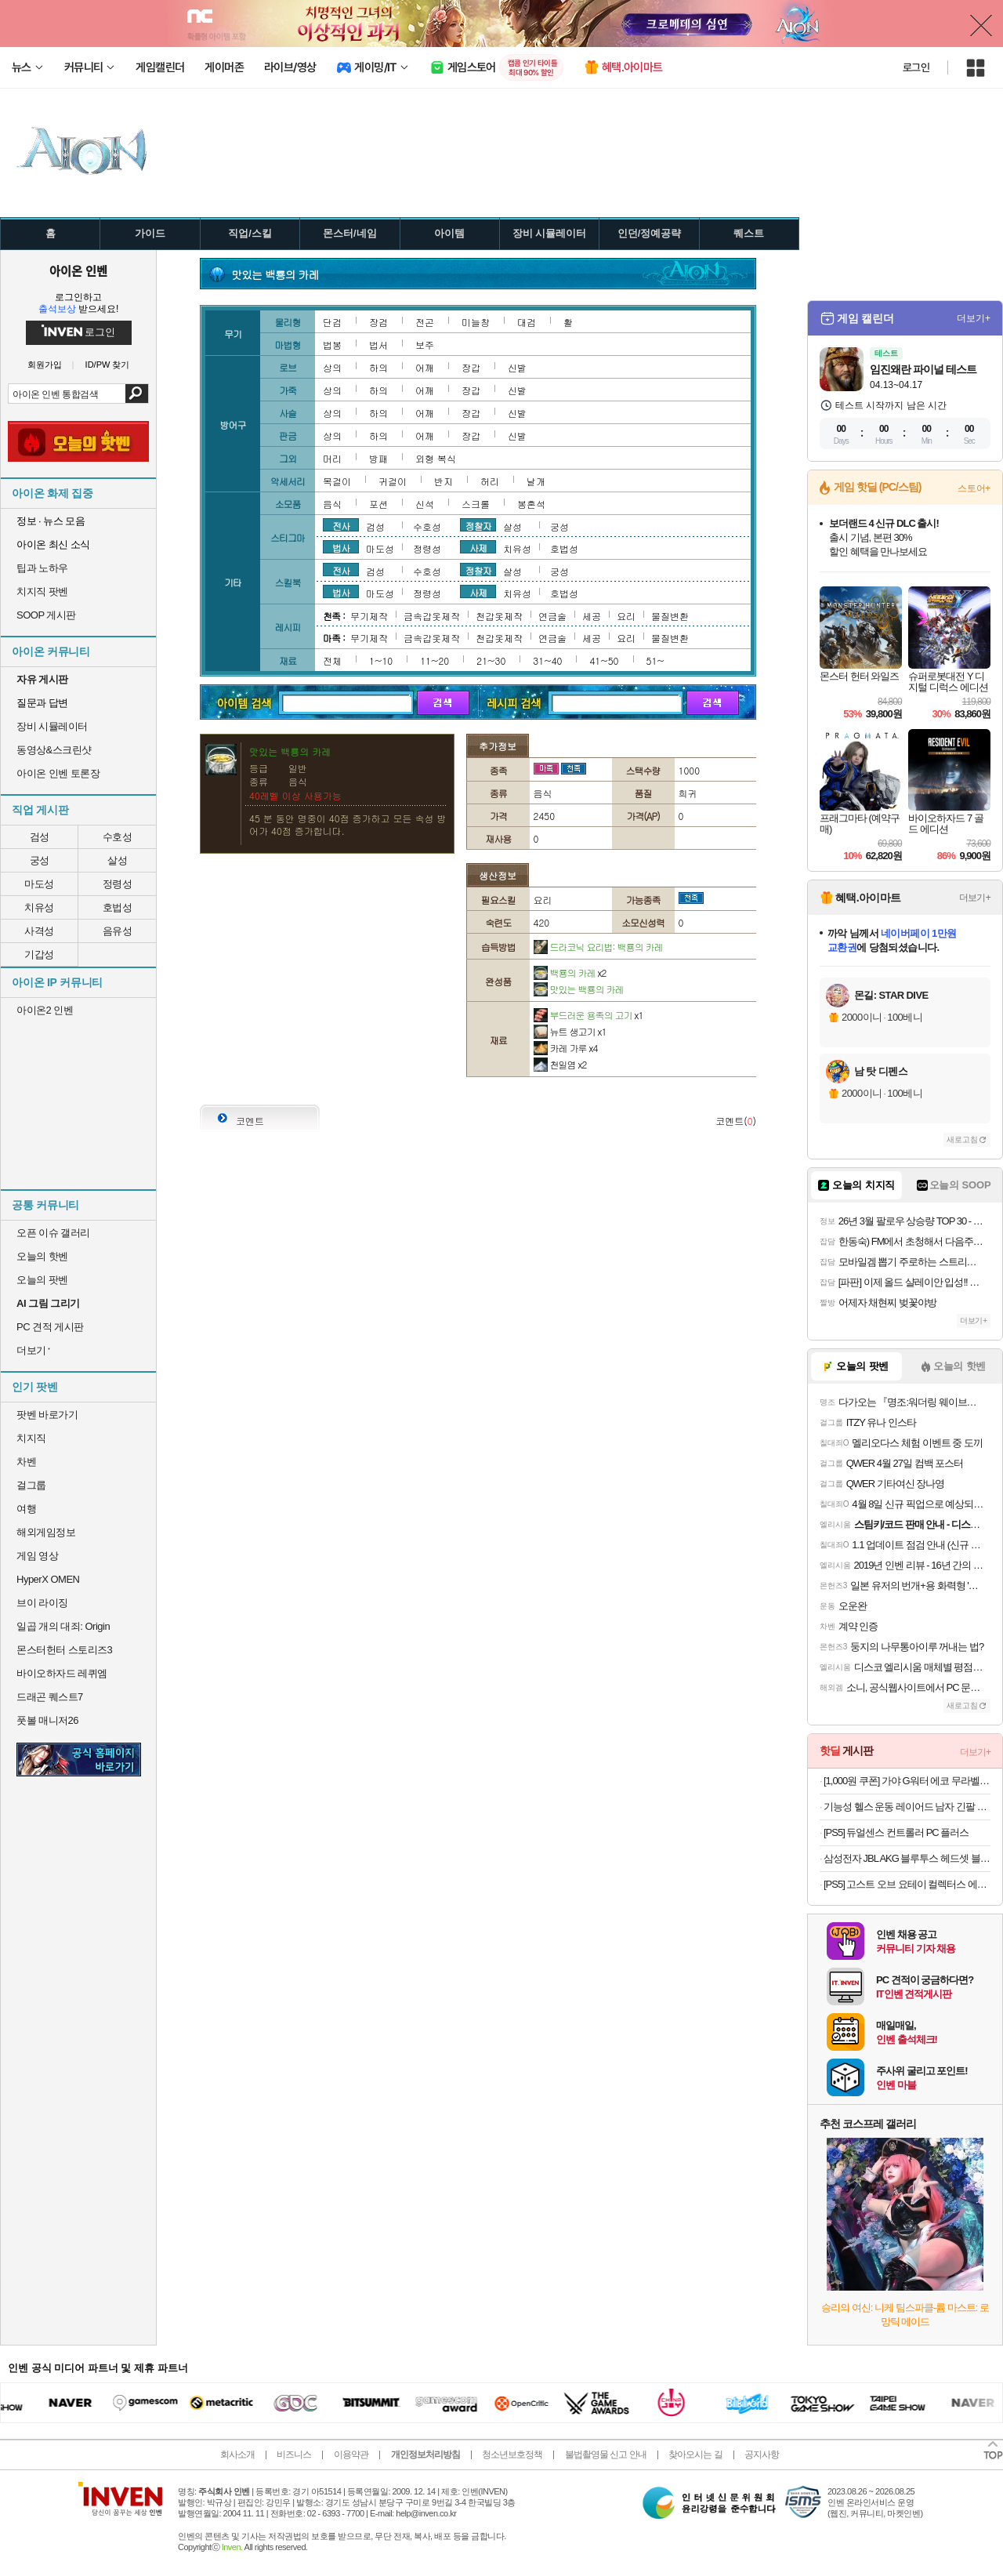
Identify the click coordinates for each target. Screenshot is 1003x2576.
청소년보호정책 (512, 2454)
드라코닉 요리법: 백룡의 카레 (598, 946)
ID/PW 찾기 (107, 365)
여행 (26, 1509)
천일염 (560, 1064)
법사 (340, 547)
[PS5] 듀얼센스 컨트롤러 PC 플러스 (896, 1832)
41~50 (603, 660)
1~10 (381, 660)
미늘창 (476, 321)
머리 (332, 458)
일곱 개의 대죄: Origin (63, 1626)
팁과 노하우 (42, 568)
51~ (655, 660)
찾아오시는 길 (695, 2454)
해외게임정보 (45, 1532)
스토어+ (974, 488)
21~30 (490, 660)
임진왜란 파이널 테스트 (923, 369)
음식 (332, 503)
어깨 (424, 367)
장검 (378, 321)
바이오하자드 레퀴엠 (61, 1673)
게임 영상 (37, 1556)
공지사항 (761, 2454)
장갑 (471, 367)
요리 (626, 615)
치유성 (39, 907)
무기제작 (369, 615)
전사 (340, 525)
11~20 (434, 660)
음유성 (117, 931)
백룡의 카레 (570, 972)
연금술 (552, 615)
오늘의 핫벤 (42, 1256)
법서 (378, 344)
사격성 (39, 931)
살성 (117, 860)
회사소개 (237, 2454)
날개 (536, 481)
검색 (136, 393)
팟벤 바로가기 (47, 1415)
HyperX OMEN (47, 1579)
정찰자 (478, 525)
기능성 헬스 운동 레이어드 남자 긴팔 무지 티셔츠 (907, 1806)
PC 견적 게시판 (50, 1327)
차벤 (26, 1462)
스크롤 (476, 503)
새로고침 (962, 1139)
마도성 (39, 884)
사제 (478, 547)
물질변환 (670, 615)
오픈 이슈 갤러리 (53, 1233)
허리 (489, 481)
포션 (378, 503)
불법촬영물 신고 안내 (605, 2454)
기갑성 (39, 954)
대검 (526, 321)
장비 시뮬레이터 (52, 726)
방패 (378, 458)
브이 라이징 (42, 1603)
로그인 (916, 67)
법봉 (332, 344)
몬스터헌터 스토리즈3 (64, 1650)
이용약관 (351, 2454)
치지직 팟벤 (42, 591)
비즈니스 (294, 2454)
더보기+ (973, 318)
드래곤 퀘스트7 (49, 1697)
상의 (332, 367)
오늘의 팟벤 (42, 1280)
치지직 (31, 1438)
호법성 (117, 907)
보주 (424, 344)
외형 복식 (435, 458)
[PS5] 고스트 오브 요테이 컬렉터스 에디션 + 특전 (907, 1884)
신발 (517, 367)
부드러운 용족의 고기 (588, 1014)
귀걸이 (392, 481)
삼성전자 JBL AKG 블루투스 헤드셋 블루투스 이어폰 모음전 (907, 1858)
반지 (443, 481)
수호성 (117, 837)
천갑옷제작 (499, 615)
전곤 (424, 321)
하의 (378, 367)
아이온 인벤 (78, 270)
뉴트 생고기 (570, 1031)
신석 (424, 503)
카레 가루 (566, 1047)
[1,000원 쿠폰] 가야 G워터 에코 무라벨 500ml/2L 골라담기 (907, 1781)
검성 (39, 837)
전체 (332, 660)
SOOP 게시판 (46, 615)
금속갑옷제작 (432, 615)
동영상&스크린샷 (54, 750)
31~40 (547, 660)
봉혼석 (531, 503)
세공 (591, 615)
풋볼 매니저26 (47, 1720)
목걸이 (337, 481)
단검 (332, 321)
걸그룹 (31, 1485)
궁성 (39, 860)
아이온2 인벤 (44, 1010)
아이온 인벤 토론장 (58, 773)
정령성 (117, 884)
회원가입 (44, 365)
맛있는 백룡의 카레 (579, 989)
